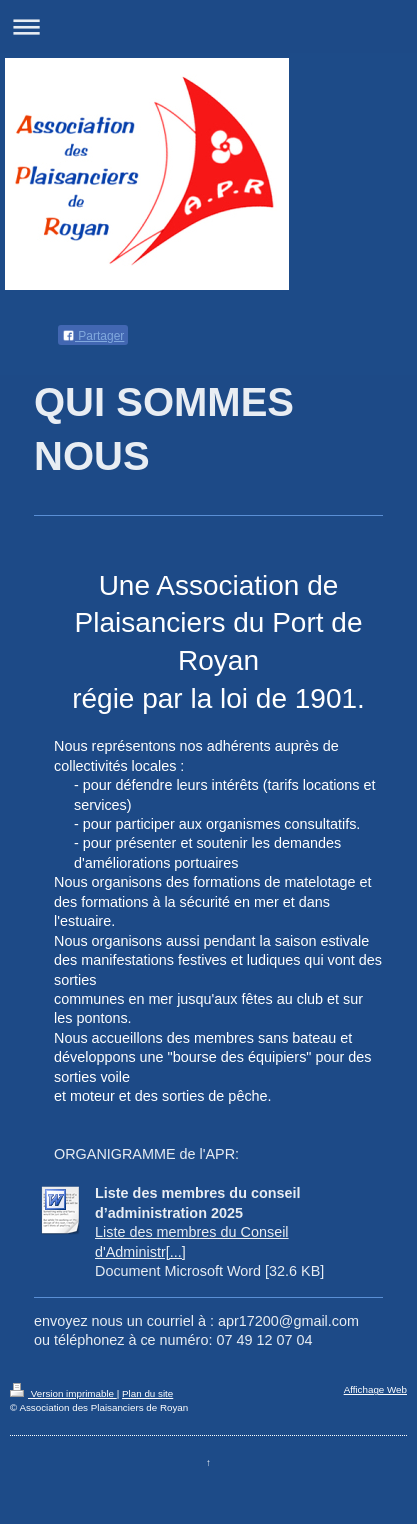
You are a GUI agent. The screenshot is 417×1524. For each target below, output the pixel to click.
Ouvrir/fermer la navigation (208, 26)
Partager (93, 336)
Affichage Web (375, 1389)
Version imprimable (63, 1393)
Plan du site (147, 1393)
